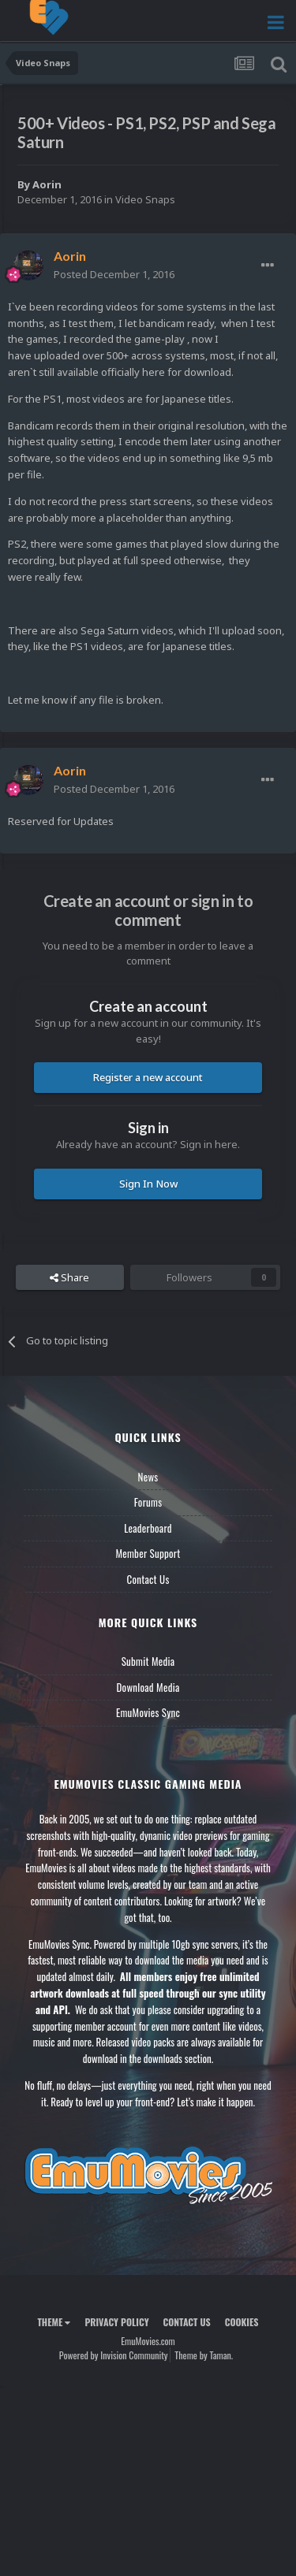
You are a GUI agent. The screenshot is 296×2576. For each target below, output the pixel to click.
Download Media (148, 1687)
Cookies (242, 2322)
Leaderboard (148, 1528)
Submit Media (148, 1661)
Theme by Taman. (203, 2355)
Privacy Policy (116, 2322)
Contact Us (147, 1579)
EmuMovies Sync (148, 1712)
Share (69, 1277)
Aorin (47, 184)
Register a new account (148, 1077)
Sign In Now (148, 1183)
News (148, 1477)
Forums (148, 1502)
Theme (53, 2322)
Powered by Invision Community (113, 2355)
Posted (114, 274)
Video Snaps (145, 199)
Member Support (147, 1553)
